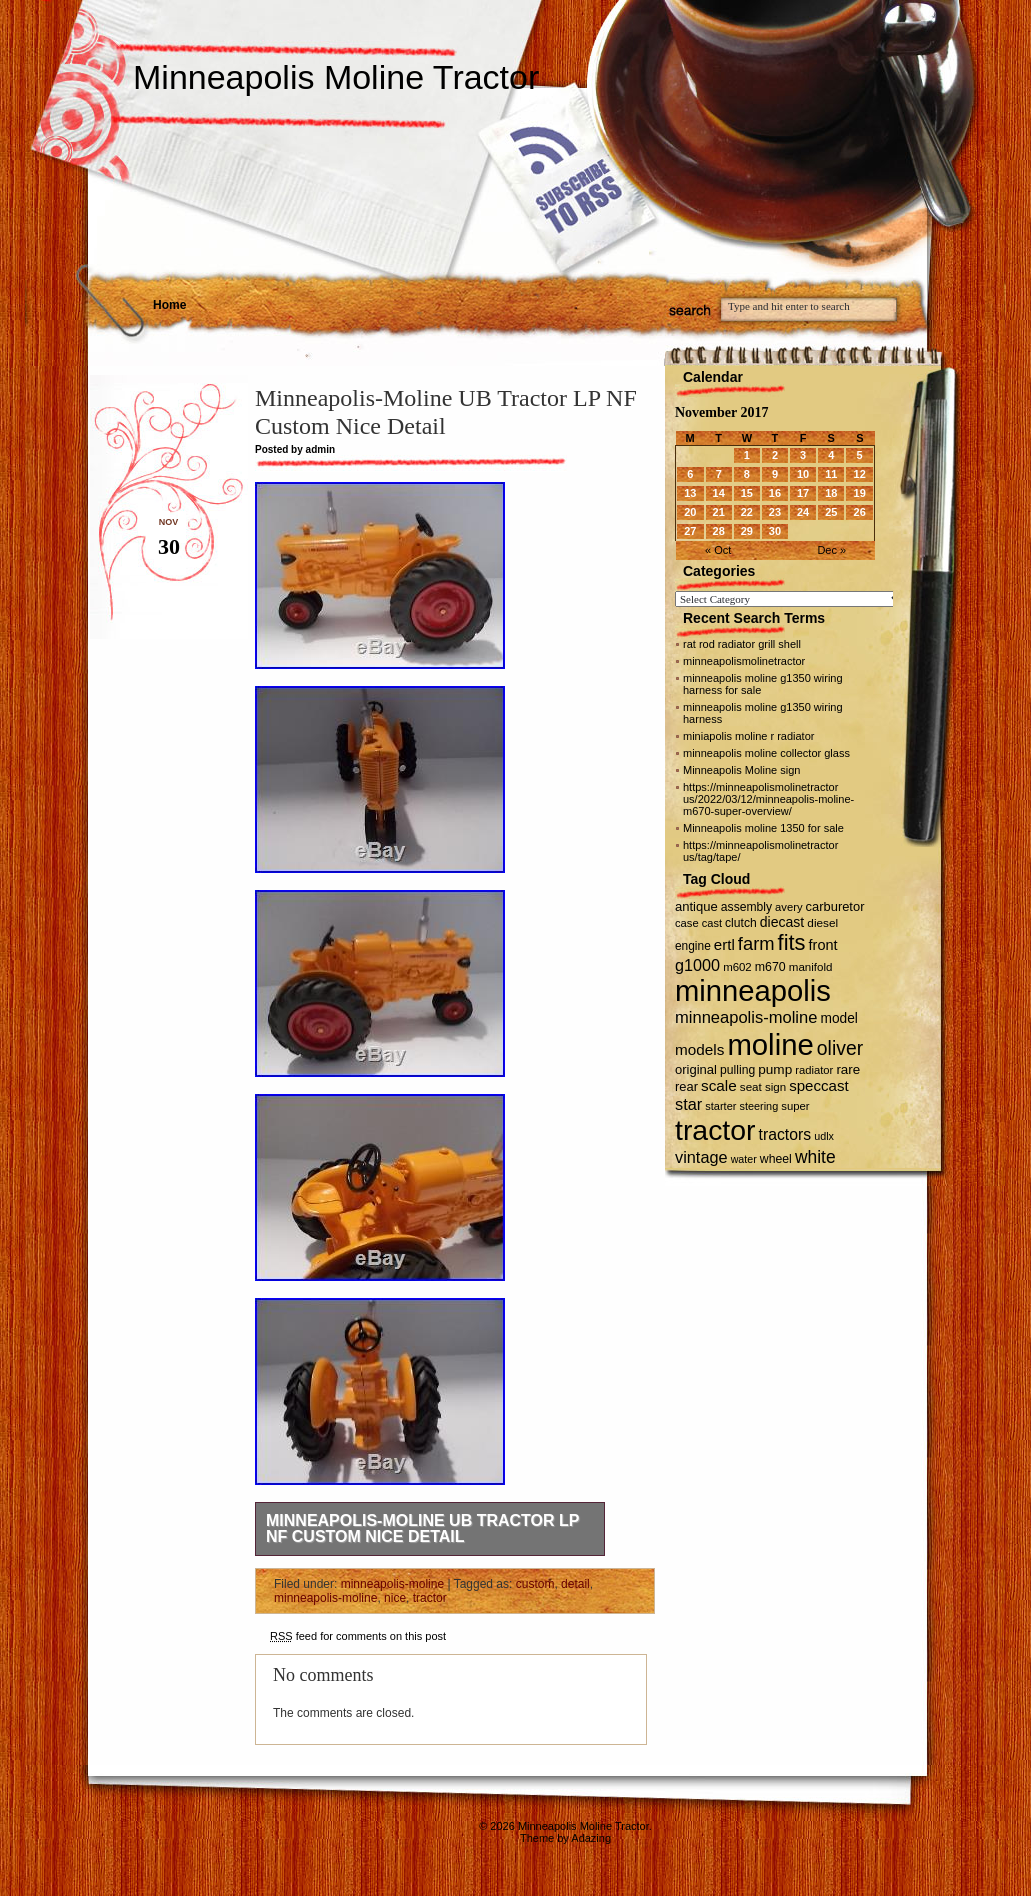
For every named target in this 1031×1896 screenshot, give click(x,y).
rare (848, 1069)
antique (696, 906)
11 (831, 474)
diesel (822, 922)
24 (803, 512)
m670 (770, 967)
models (699, 1049)
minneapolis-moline (392, 1584)
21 (719, 512)
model (838, 1018)
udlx (824, 1136)
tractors (785, 1134)
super (795, 1106)
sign (775, 1087)
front (823, 945)
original (696, 1069)
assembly (746, 907)
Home (169, 305)
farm (756, 943)
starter (720, 1106)
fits (792, 942)
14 (719, 493)
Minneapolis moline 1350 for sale (763, 828)
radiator (814, 1070)
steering (759, 1106)
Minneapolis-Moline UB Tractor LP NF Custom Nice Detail (422, 1528)
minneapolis (753, 991)
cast (712, 923)
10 (803, 474)
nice (395, 1598)
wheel (776, 1159)
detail (575, 1584)
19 (860, 493)
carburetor (835, 906)
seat (751, 1086)
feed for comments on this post (358, 1636)
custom (535, 1584)
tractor (430, 1598)
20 (690, 512)
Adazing (591, 1838)
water (744, 1159)
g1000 (697, 965)
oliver (840, 1048)
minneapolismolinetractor (744, 661)
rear (686, 1086)
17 (803, 493)
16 (775, 493)
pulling (737, 1070)
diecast (782, 922)
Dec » (831, 550)
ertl (724, 944)
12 (860, 474)
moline (770, 1044)
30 (775, 531)
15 (747, 493)
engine (693, 946)
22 (747, 512)
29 (747, 531)
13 (690, 493)
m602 (737, 967)
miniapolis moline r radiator (748, 736)
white (815, 1157)
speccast (818, 1085)
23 (775, 512)
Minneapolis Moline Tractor (336, 77)
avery (788, 907)
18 (831, 493)
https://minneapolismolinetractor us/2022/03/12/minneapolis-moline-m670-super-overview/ (768, 799)
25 (831, 512)
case (687, 923)
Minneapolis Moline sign (741, 770)
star (688, 1104)
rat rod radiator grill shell (742, 644)
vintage (701, 1157)
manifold (811, 967)
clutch (741, 923)
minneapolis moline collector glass (766, 753)
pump (775, 1069)
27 (690, 531)
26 (860, 512)
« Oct (718, 550)
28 (719, 531)
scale (719, 1085)
